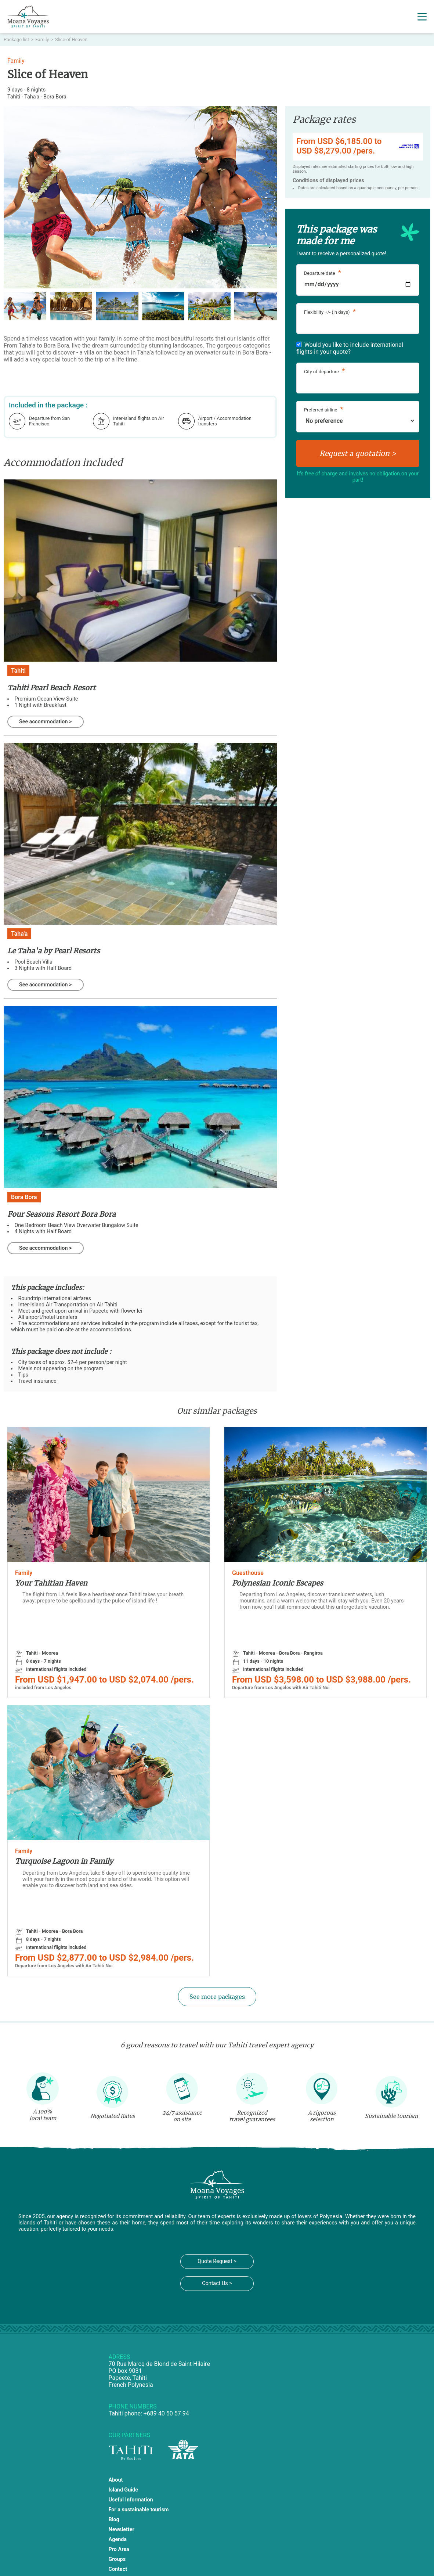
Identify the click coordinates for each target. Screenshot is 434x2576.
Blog (114, 2519)
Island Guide (123, 2490)
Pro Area (119, 2549)
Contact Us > (217, 2283)
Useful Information (131, 2500)
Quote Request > (217, 2261)
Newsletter (121, 2529)
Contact (118, 2569)
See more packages (217, 1996)
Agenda (118, 2539)
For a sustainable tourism (139, 2510)
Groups (117, 2559)
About (116, 2480)
